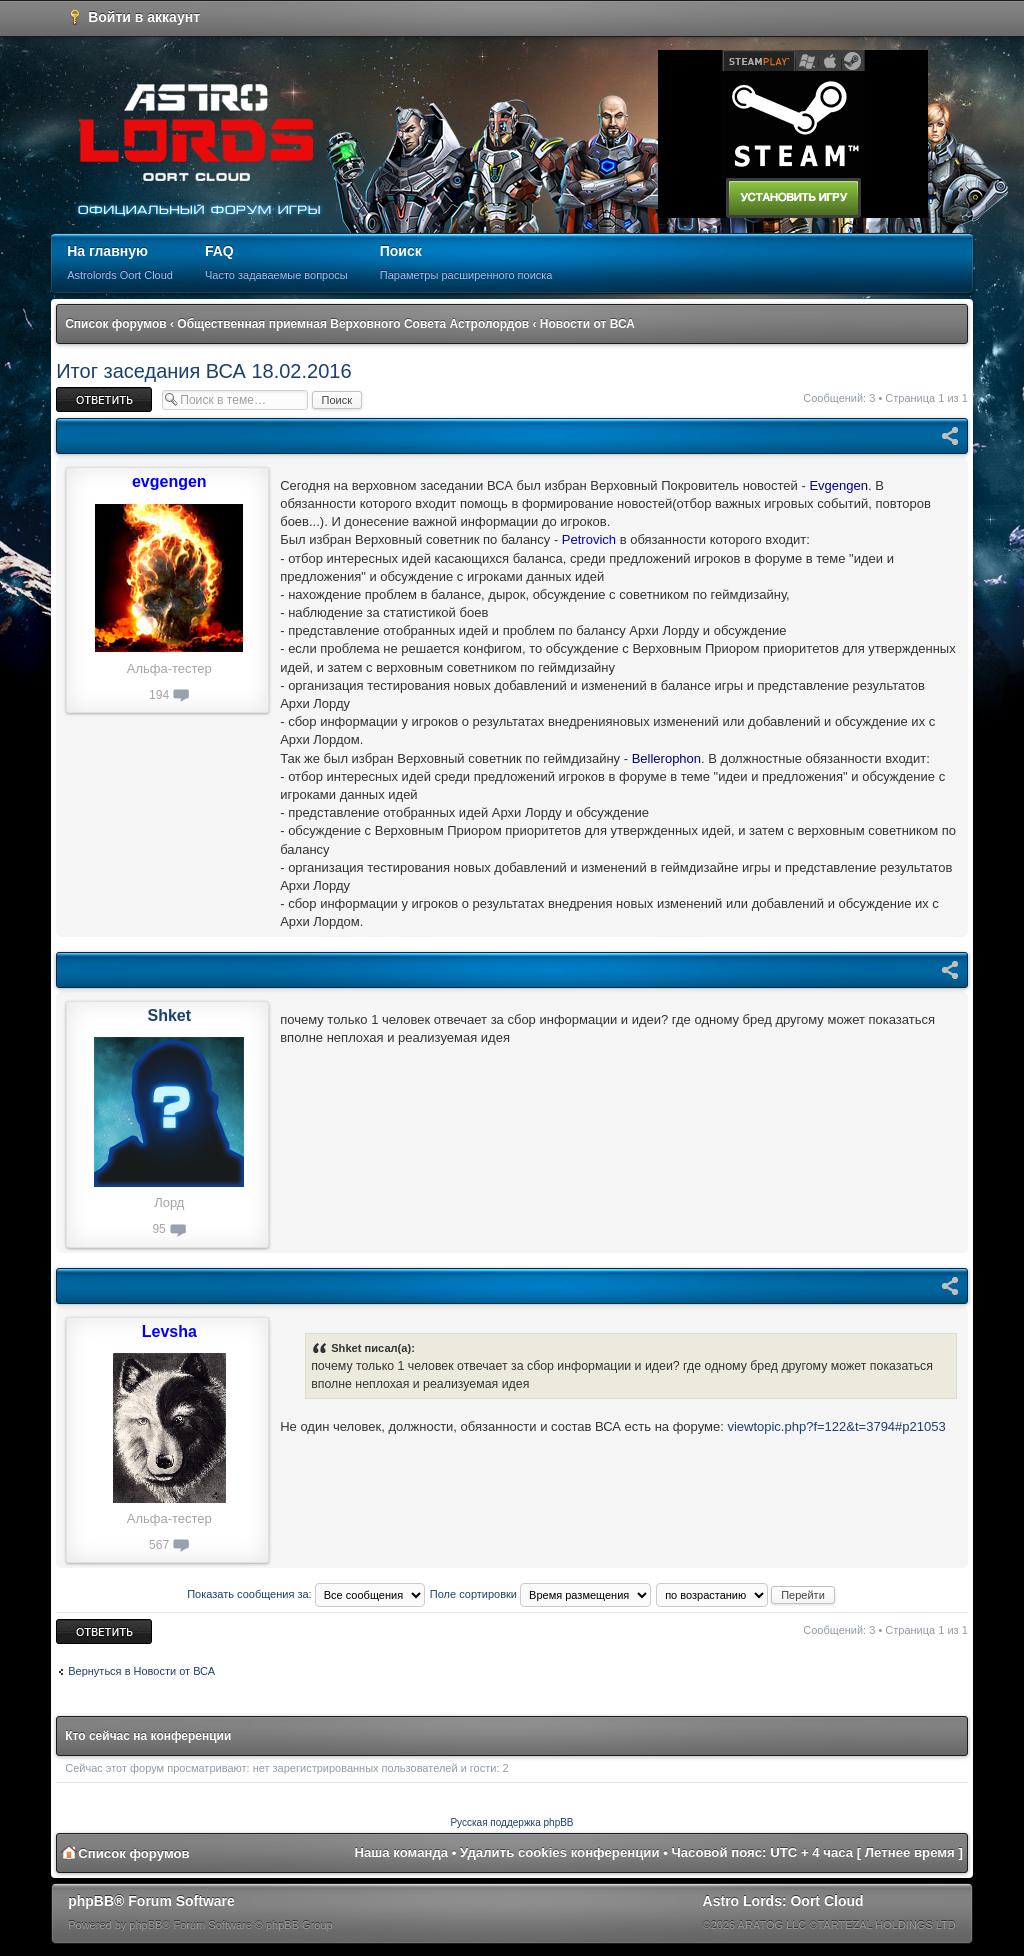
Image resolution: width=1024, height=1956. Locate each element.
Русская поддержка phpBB (511, 1822)
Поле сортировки (540, 1594)
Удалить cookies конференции (559, 1852)
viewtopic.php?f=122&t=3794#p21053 (836, 1426)
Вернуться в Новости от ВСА (141, 1671)
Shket (169, 1015)
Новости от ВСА (587, 324)
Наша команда (401, 1852)
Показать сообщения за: (306, 1594)
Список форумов (115, 324)
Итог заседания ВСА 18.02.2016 (203, 371)
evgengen (169, 481)
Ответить (104, 399)
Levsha (169, 1331)
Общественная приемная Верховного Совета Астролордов (353, 324)
